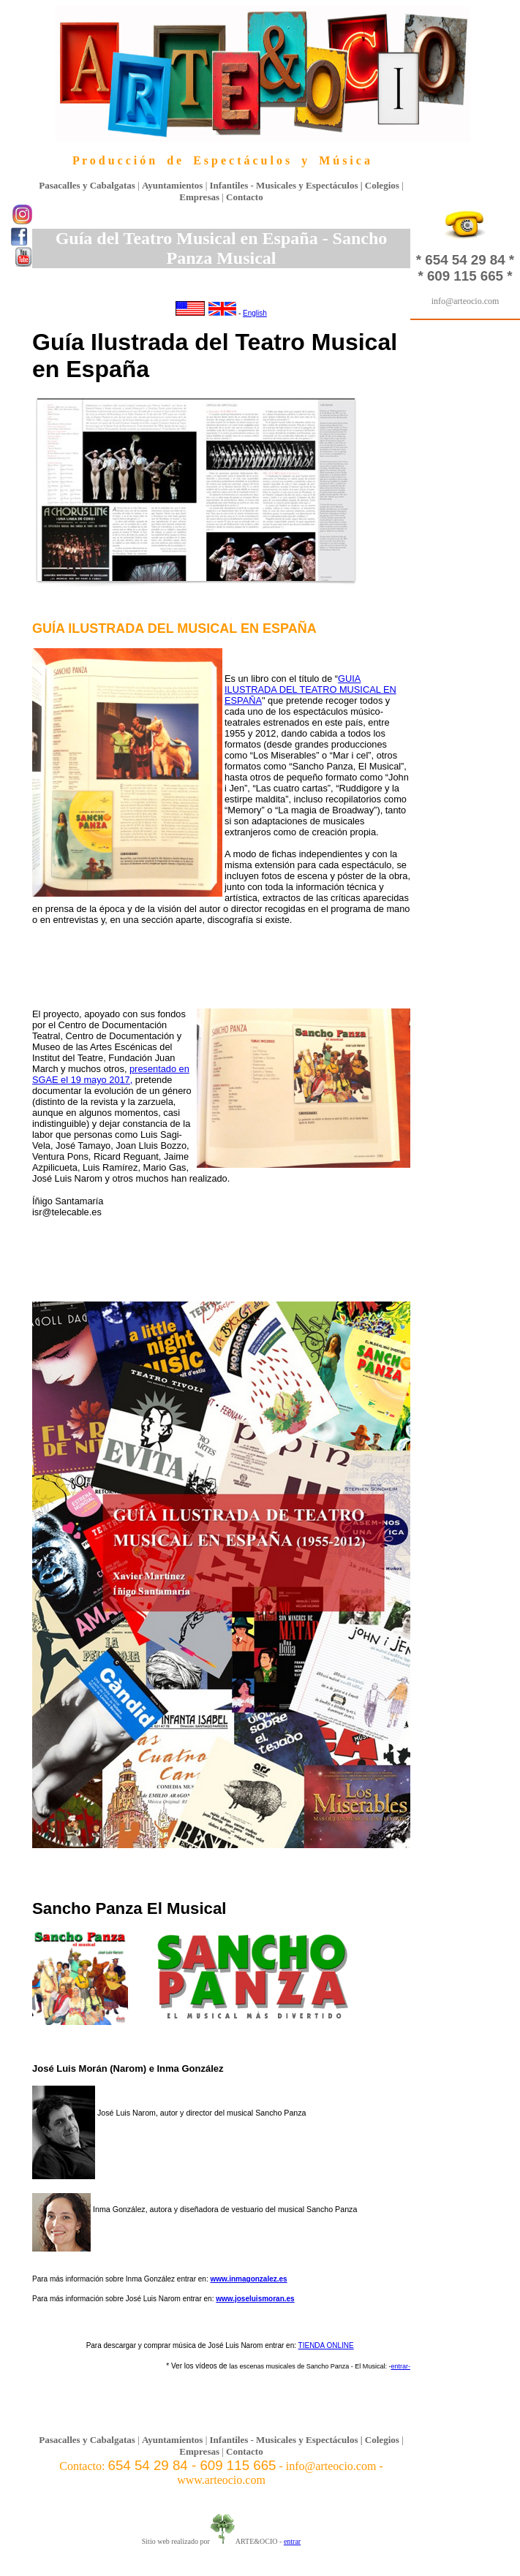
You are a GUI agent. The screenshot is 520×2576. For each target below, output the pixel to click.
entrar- (400, 2366)
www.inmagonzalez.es (248, 2279)
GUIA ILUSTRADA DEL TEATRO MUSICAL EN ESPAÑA (310, 689)
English (255, 313)
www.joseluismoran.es (255, 2299)
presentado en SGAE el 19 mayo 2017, (110, 1074)
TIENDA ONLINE (326, 2345)
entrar (292, 2541)
